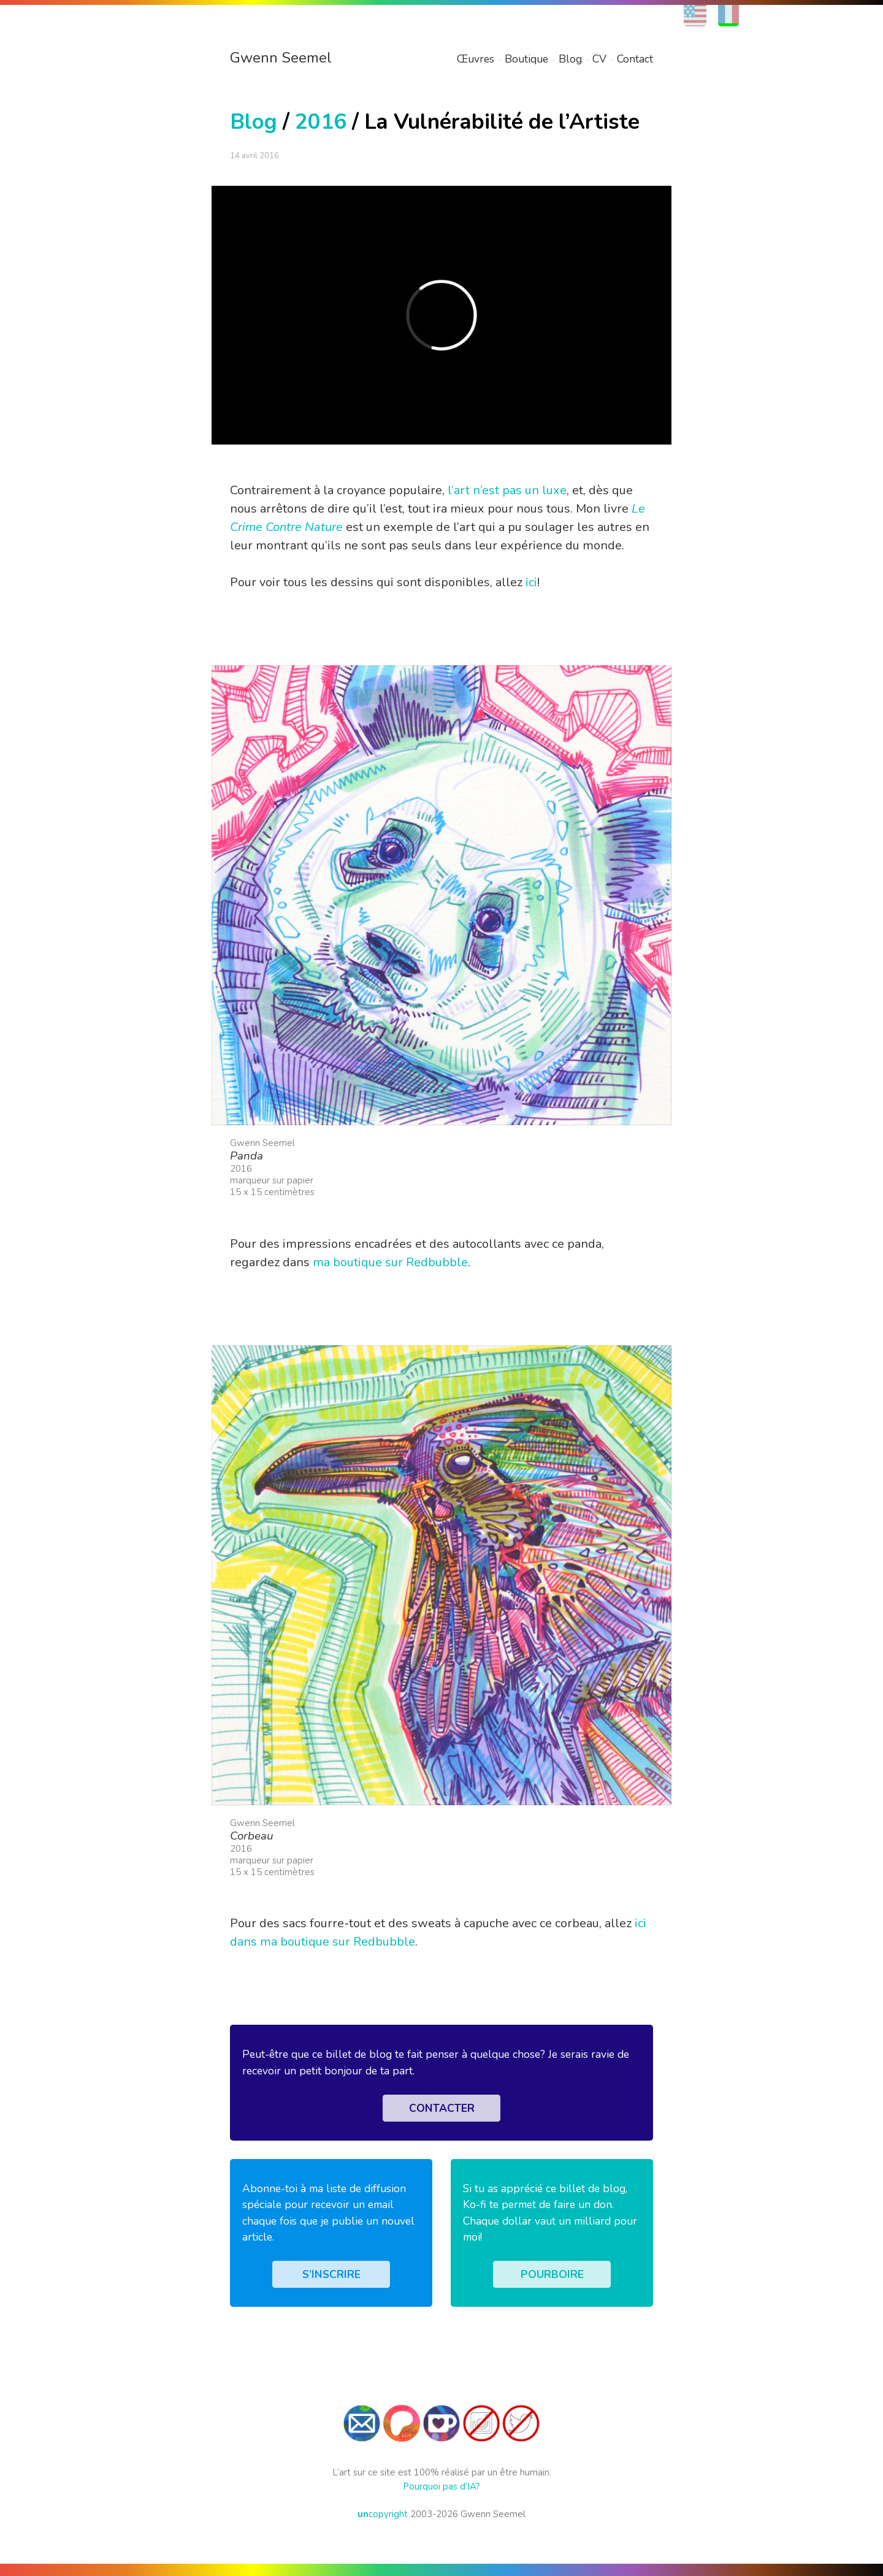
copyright (382, 2514)
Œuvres (475, 59)
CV (599, 59)
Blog (570, 59)
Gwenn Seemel (281, 57)
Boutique (526, 59)
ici (531, 582)
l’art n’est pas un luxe (507, 490)
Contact (635, 59)
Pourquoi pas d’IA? (441, 2486)
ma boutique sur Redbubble (390, 1262)
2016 (320, 121)
